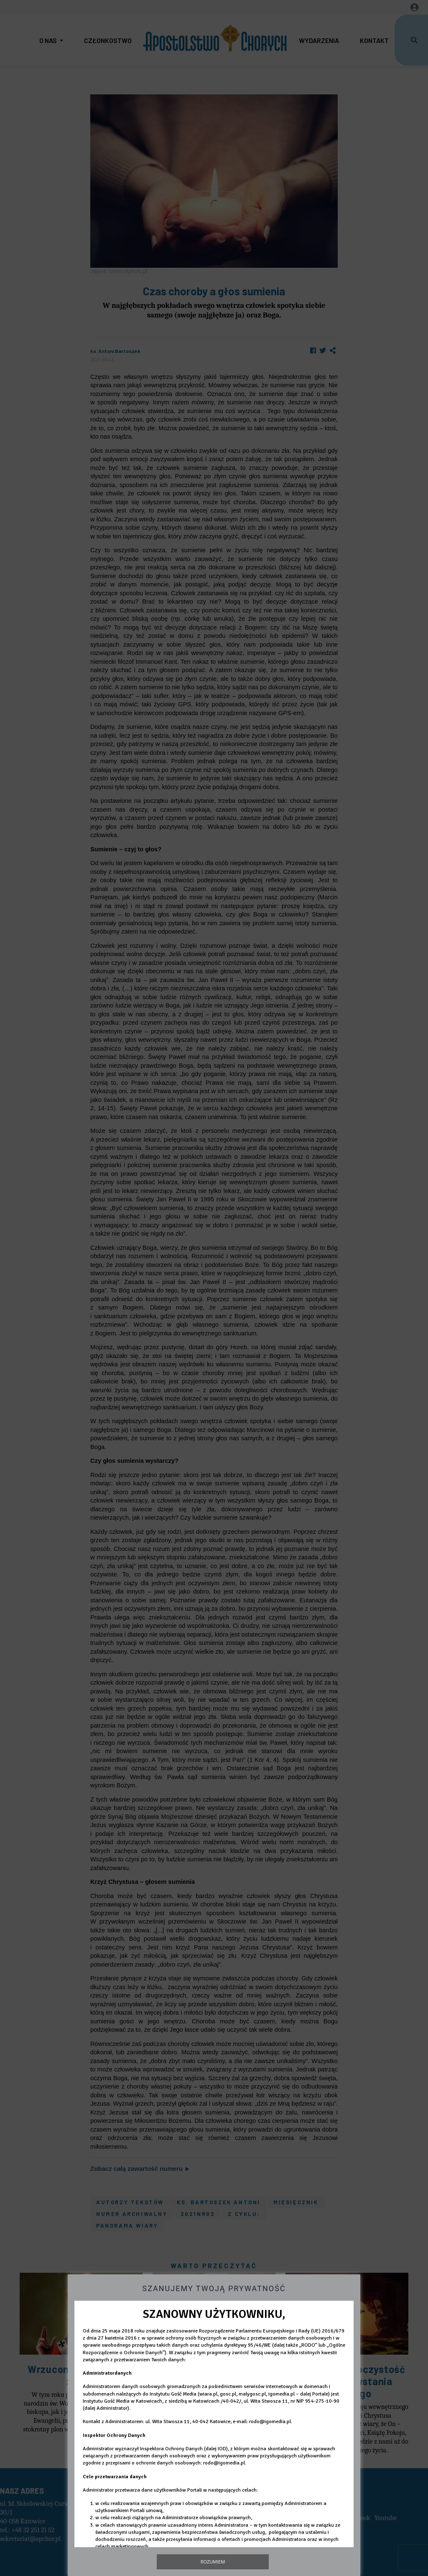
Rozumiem (213, 2561)
